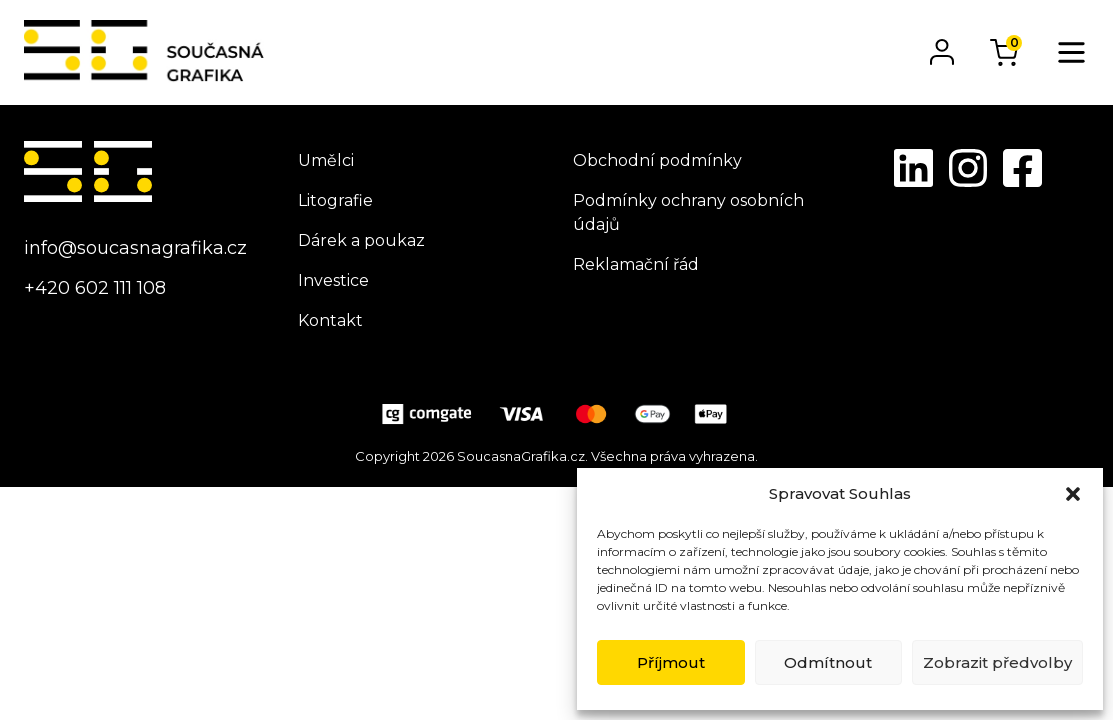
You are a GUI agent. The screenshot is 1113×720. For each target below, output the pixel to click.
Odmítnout (828, 662)
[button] (1073, 494)
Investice (333, 280)
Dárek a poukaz (361, 240)
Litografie (335, 200)
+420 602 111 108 (95, 288)
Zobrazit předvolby (997, 662)
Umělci (326, 160)
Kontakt (330, 320)
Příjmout (671, 662)
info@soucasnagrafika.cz (135, 248)
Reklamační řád (636, 264)
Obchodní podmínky (657, 160)
